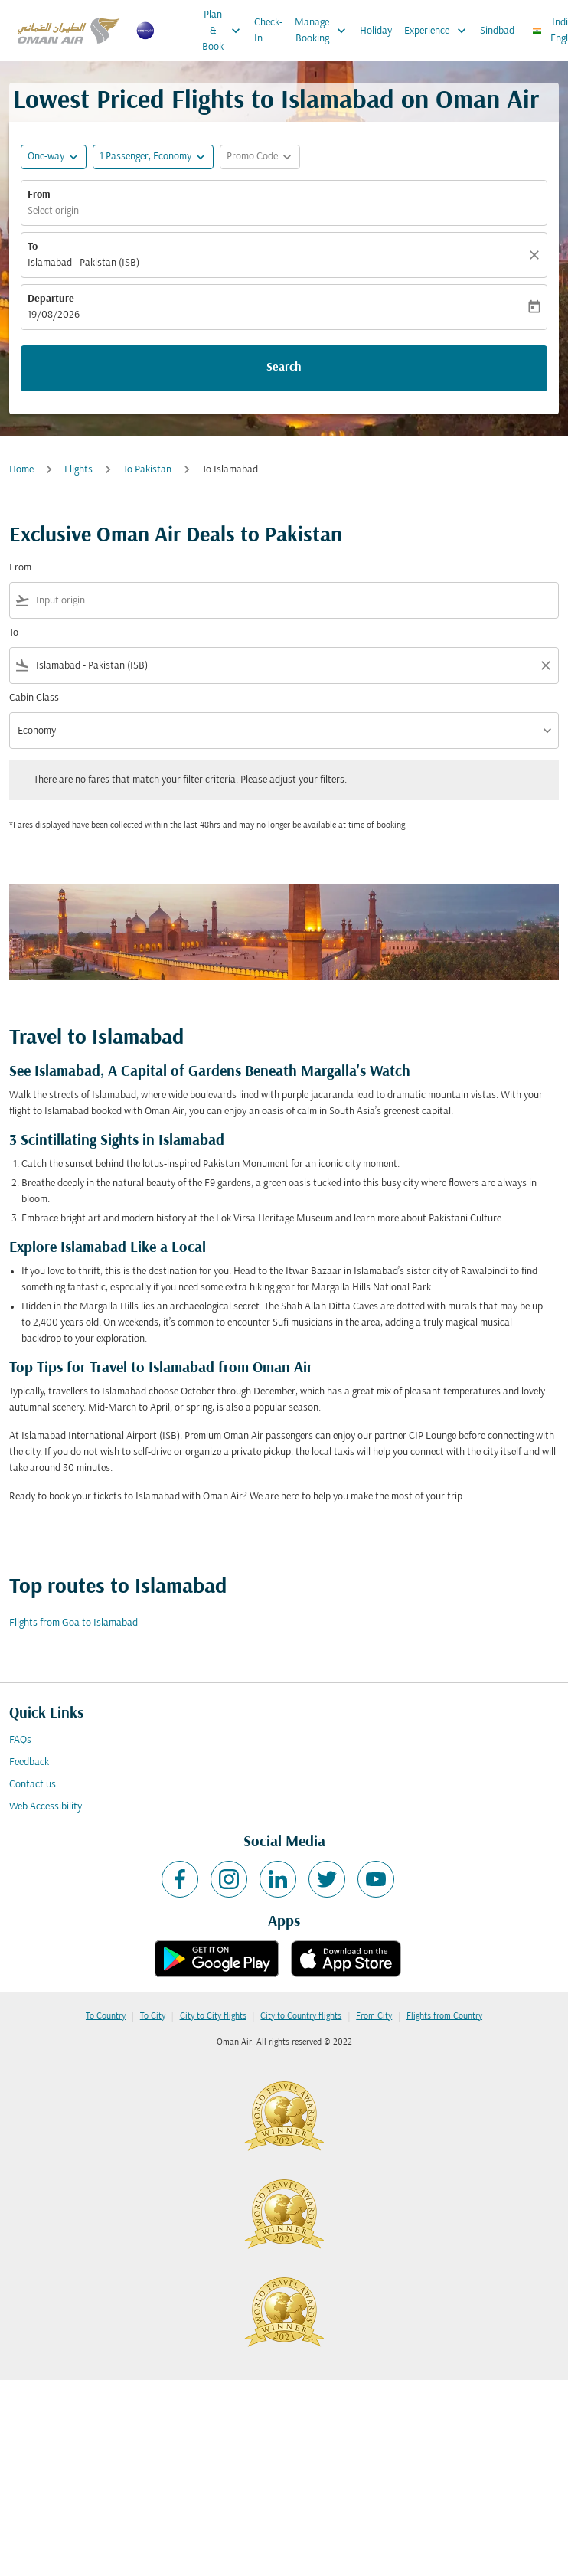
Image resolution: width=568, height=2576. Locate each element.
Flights (78, 470)
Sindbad (497, 31)
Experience (439, 30)
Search (284, 367)
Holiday (376, 31)
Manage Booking (324, 30)
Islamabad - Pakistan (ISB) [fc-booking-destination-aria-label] (83, 263)
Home (21, 470)
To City (152, 2016)
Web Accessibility (45, 1807)
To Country (106, 2016)
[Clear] (537, 255)
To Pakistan (147, 470)
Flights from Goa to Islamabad (73, 1623)
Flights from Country (444, 2016)
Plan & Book (225, 30)
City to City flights (213, 2016)
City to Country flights (300, 2016)
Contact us (32, 1784)
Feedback (29, 1762)
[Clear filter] (545, 665)
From (39, 195)
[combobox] (294, 601)
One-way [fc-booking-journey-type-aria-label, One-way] (46, 156)
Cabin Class (34, 698)
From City (374, 2016)
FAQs (20, 1740)
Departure (51, 299)
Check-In (268, 30)
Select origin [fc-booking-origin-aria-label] (53, 211)
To (33, 247)
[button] (153, 157)
